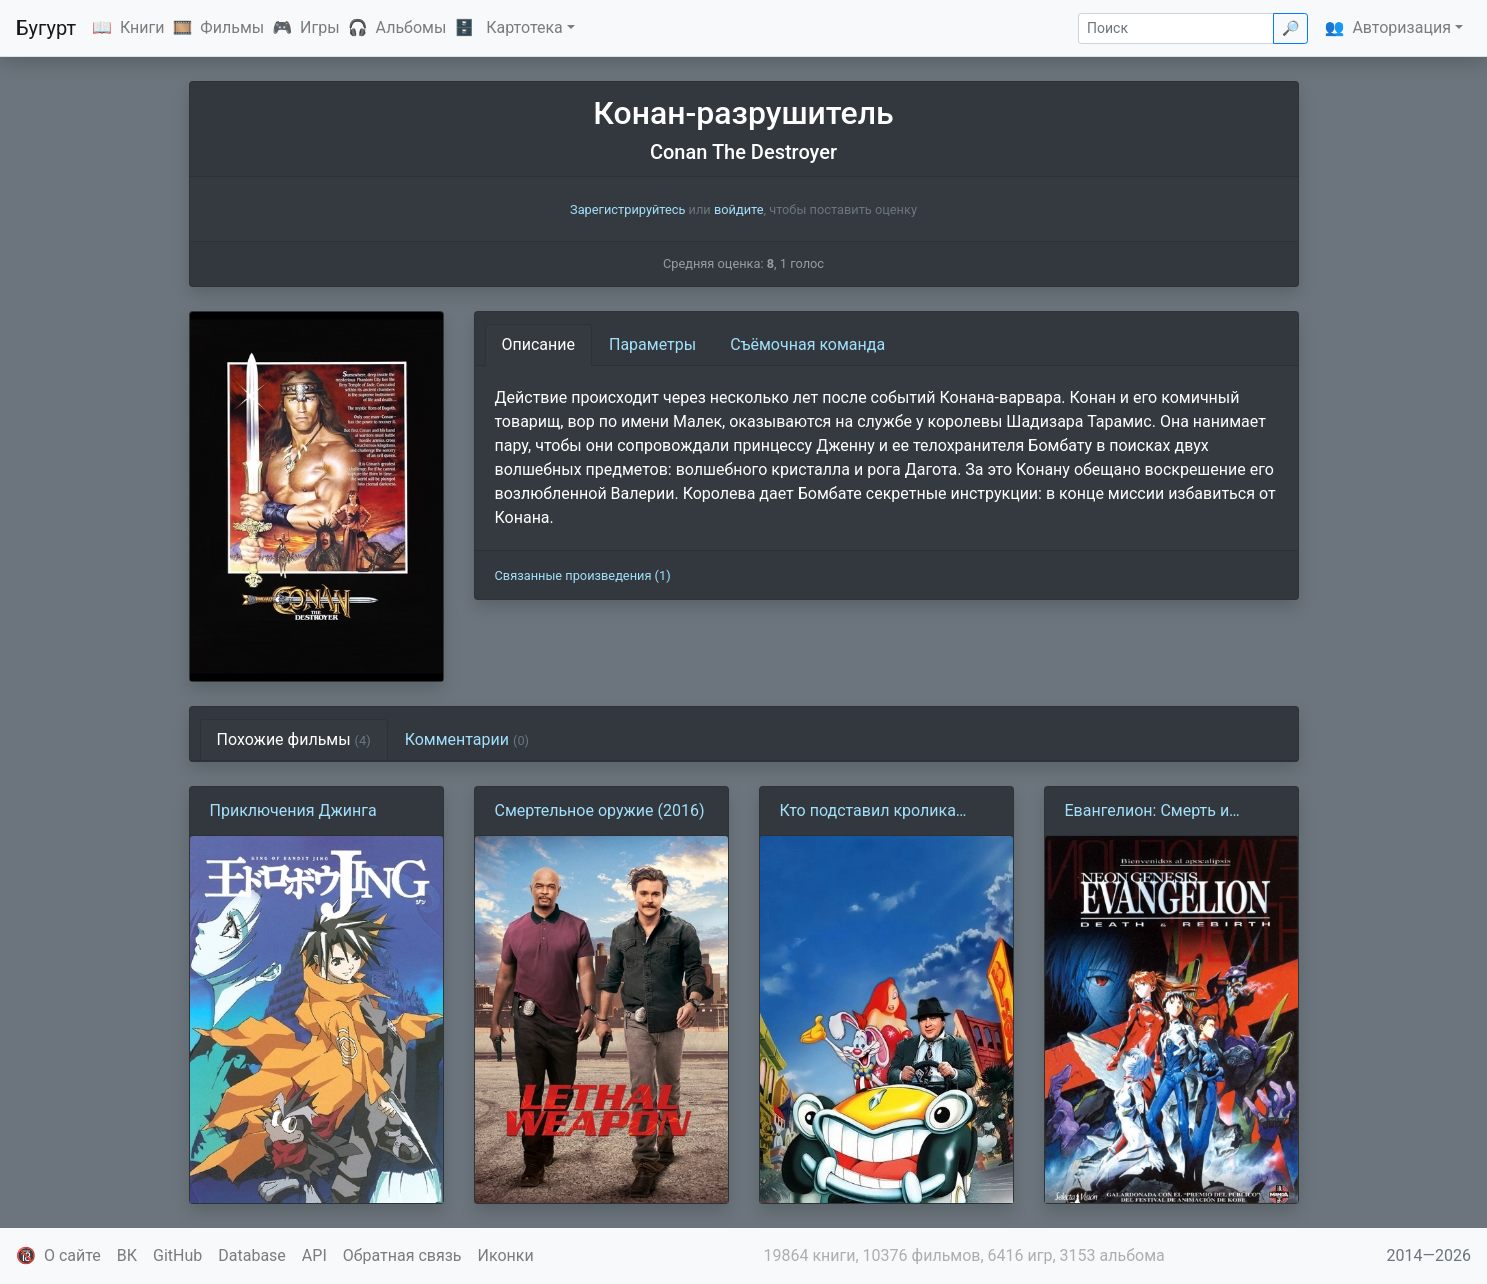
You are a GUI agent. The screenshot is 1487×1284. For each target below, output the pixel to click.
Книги (142, 27)
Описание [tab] (539, 344)
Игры (320, 27)
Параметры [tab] (652, 344)
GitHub (177, 1255)
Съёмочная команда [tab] (807, 344)
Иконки (506, 1255)
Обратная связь (402, 1255)
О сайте (72, 1255)
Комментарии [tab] (467, 739)
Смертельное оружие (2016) (600, 810)
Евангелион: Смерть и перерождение (1147, 812)
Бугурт (46, 28)
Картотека (524, 27)
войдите (739, 209)
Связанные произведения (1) (583, 575)
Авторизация (1401, 27)
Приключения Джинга (293, 810)
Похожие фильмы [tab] (294, 739)
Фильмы (232, 27)
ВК (127, 1255)
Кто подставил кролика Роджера (868, 812)
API (314, 1255)
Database (252, 1255)
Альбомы (411, 27)
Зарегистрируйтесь (627, 209)
